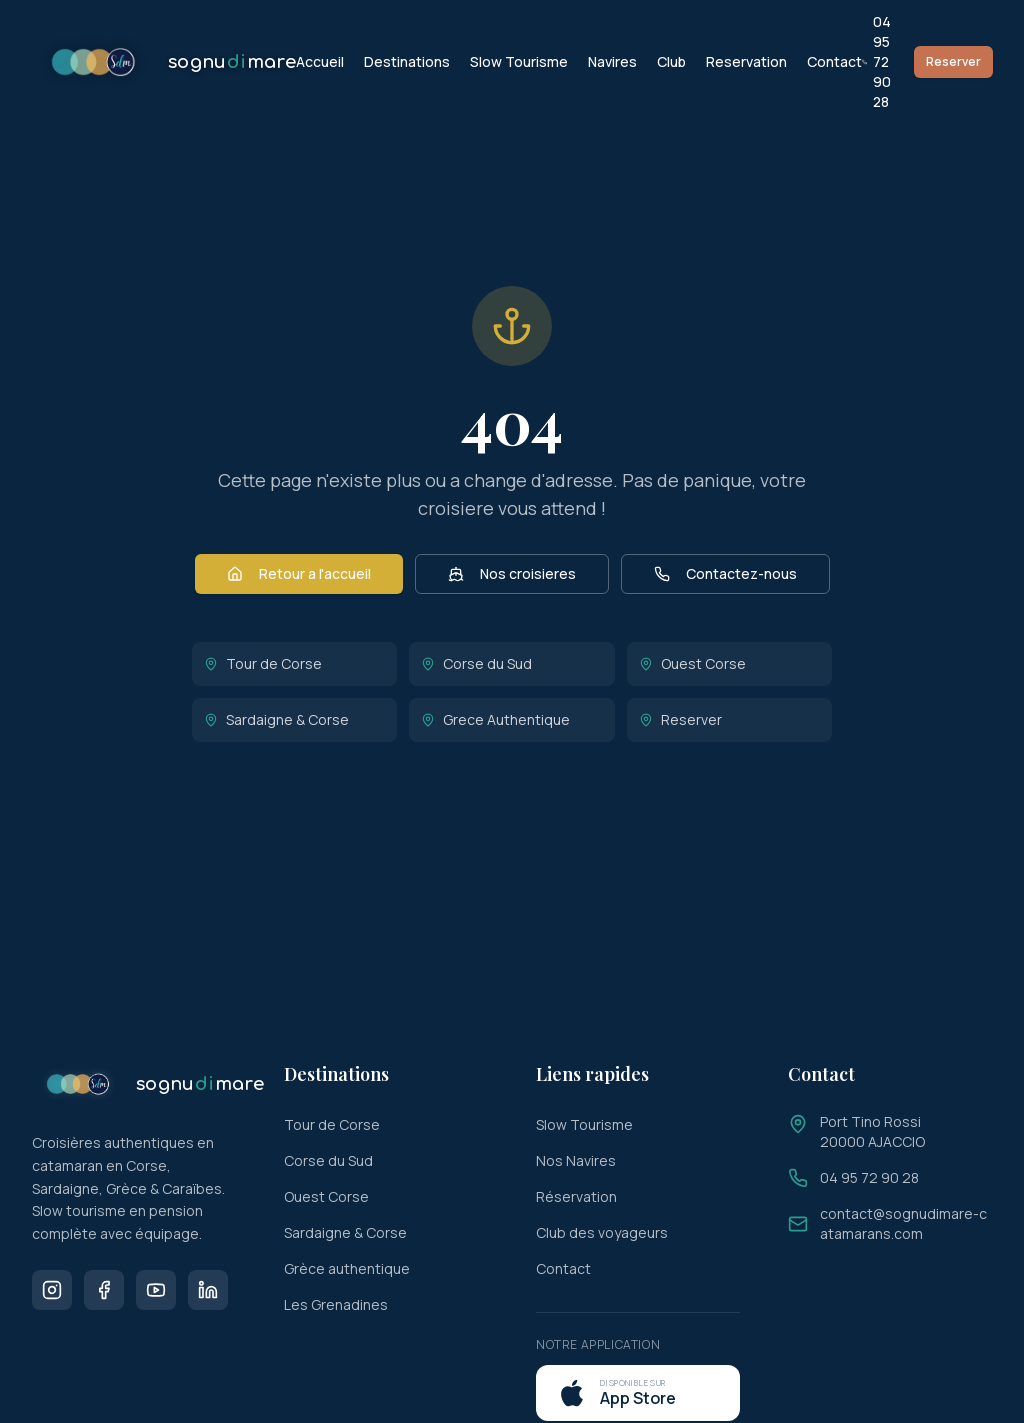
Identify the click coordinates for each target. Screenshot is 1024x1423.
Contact (834, 61)
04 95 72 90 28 (876, 61)
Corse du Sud (476, 663)
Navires (612, 61)
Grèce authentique (347, 1268)
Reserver (953, 61)
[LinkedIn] (208, 1290)
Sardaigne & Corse (276, 719)
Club (671, 61)
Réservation (576, 1196)
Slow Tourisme (519, 61)
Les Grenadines (336, 1304)
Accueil (320, 61)
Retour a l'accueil (299, 573)
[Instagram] (52, 1290)
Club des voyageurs (602, 1232)
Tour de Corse (263, 663)
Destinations (407, 61)
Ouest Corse (692, 663)
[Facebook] (104, 1290)
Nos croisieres (512, 573)
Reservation (746, 61)
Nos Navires (576, 1160)
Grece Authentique (495, 719)
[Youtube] (156, 1290)
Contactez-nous (725, 573)
